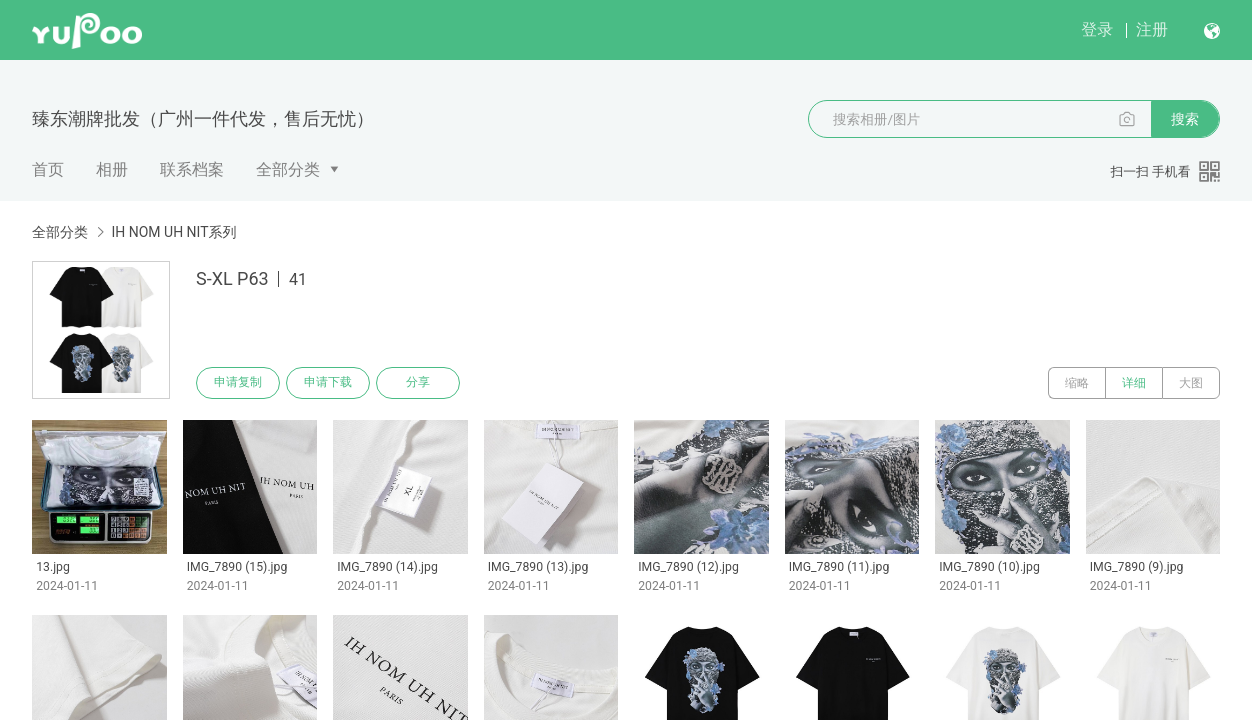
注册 (1152, 29)
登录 (1097, 29)
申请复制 (238, 383)
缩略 (1077, 383)
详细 (1134, 383)
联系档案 (192, 169)
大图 (1191, 383)
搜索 (1185, 119)
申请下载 (328, 383)
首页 (48, 169)
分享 (418, 383)
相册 (112, 169)
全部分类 (288, 169)
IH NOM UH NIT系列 (173, 232)
